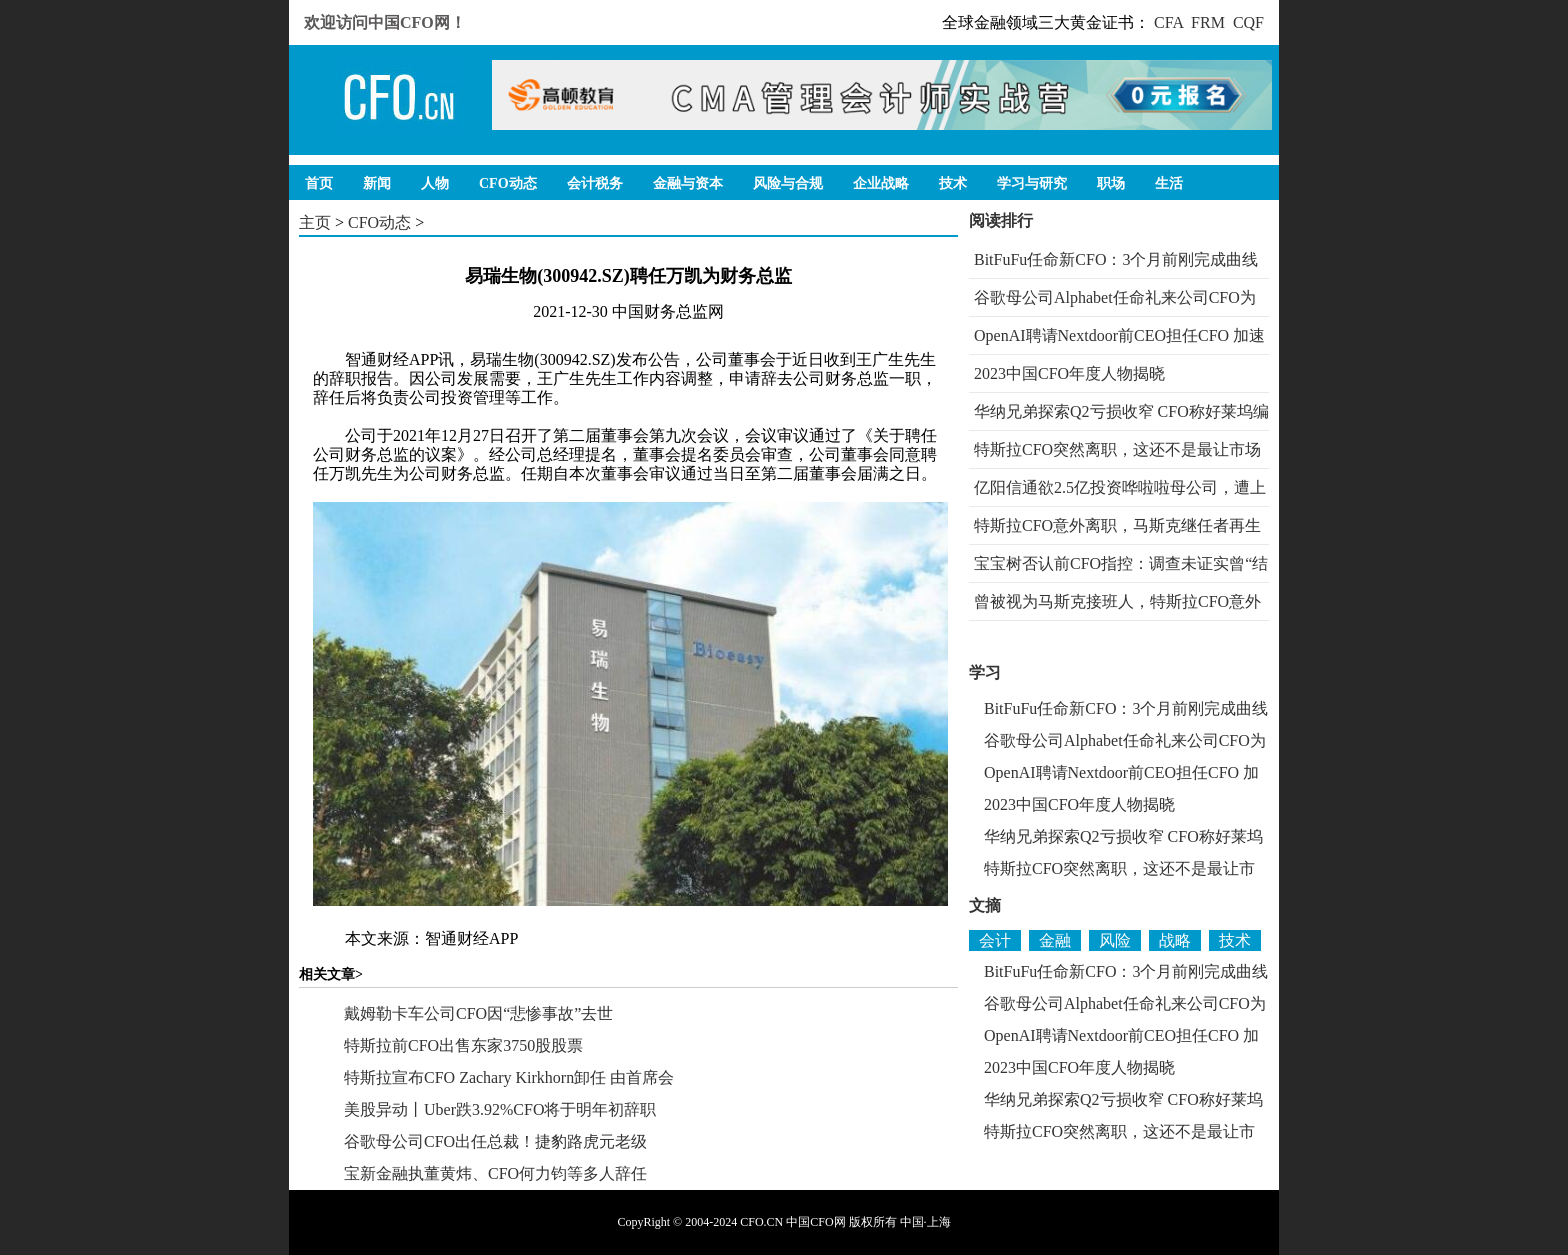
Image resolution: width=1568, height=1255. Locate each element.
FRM (1208, 22)
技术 (1235, 940)
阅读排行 (1001, 220)
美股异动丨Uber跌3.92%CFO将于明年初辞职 (500, 1109)
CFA (1168, 22)
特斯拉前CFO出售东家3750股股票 (463, 1045)
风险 (1115, 940)
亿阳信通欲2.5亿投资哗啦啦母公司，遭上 (1120, 487)
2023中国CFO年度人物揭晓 (1069, 373)
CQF (1248, 22)
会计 (995, 940)
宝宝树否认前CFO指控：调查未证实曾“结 (1121, 563)
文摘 (985, 905)
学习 (985, 672)
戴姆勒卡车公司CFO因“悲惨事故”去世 (478, 1013)
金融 (1055, 940)
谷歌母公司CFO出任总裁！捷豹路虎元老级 (495, 1141)
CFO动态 (379, 222)
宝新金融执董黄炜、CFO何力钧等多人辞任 (495, 1173)
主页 (315, 222)
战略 (1175, 940)
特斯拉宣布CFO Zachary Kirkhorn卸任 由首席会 (509, 1077)
